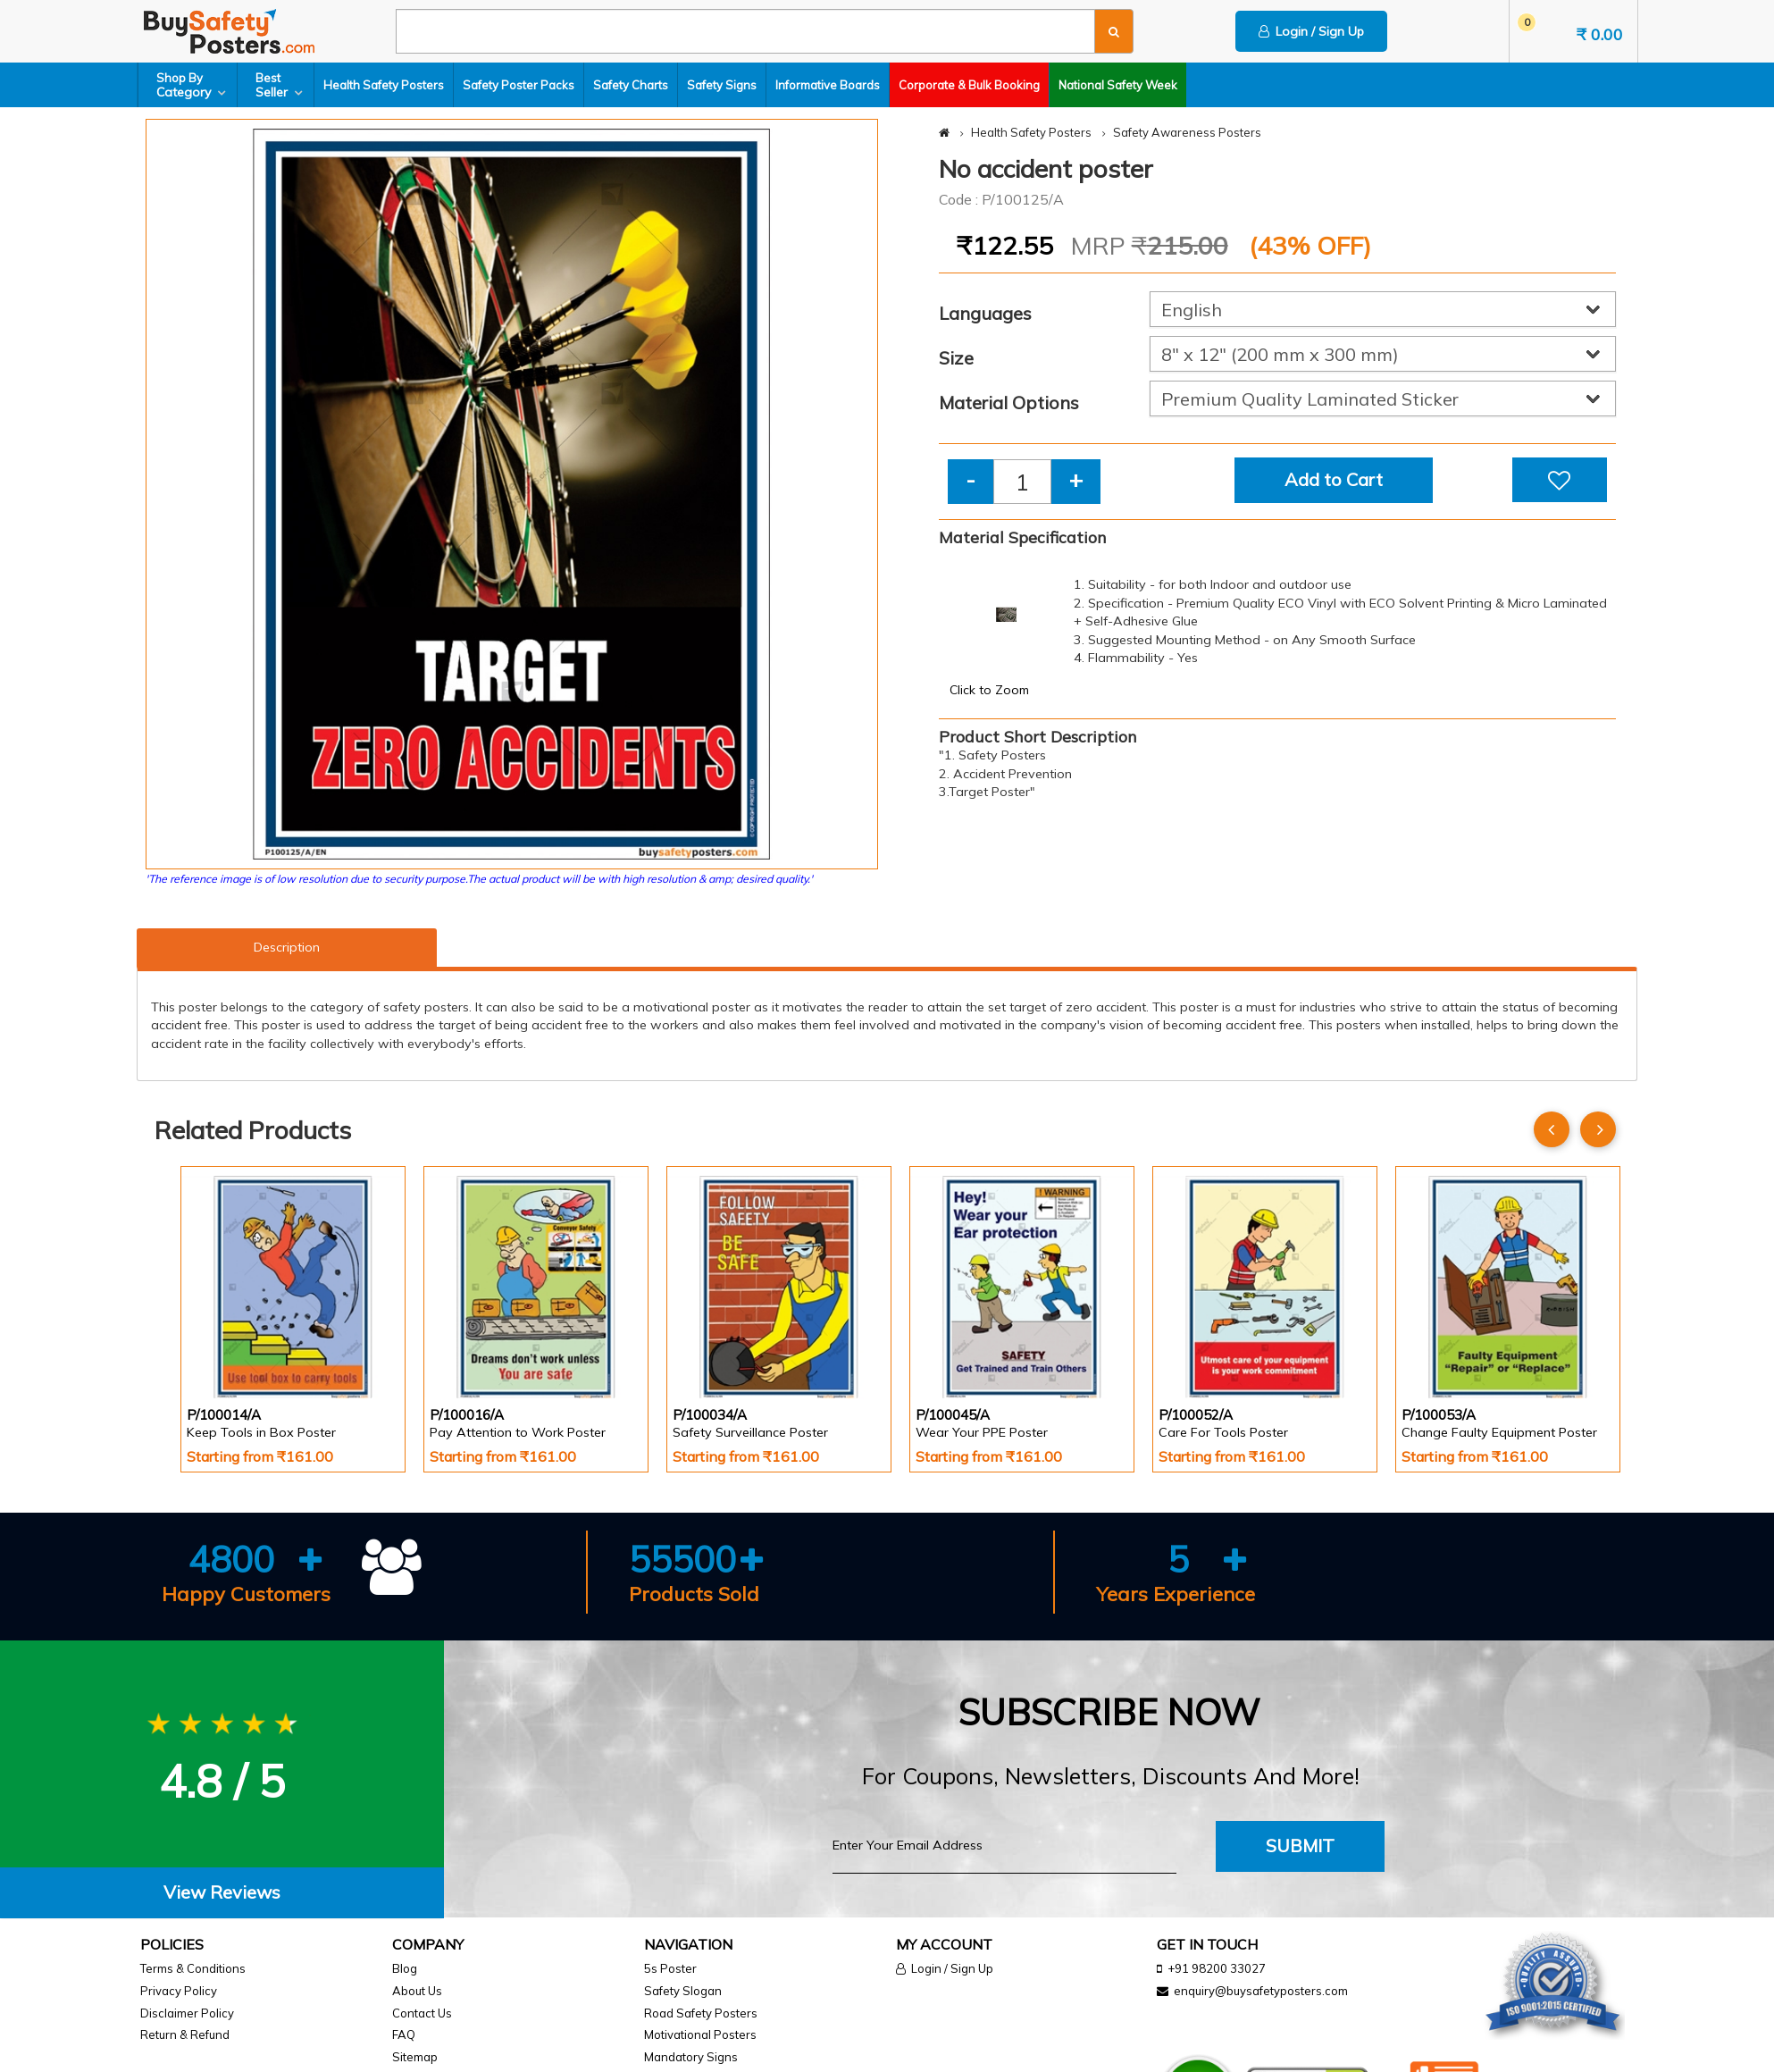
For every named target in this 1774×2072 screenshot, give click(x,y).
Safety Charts (630, 85)
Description (287, 947)
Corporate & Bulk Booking (969, 85)
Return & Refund (185, 2034)
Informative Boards (827, 85)
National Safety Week (1118, 85)
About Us (417, 1991)
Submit (1300, 1845)
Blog (404, 1968)
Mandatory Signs (691, 2057)
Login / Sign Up (1311, 31)
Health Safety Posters (383, 85)
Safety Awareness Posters (1187, 132)
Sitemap (415, 2057)
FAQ (403, 2034)
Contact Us (422, 2013)
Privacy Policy (178, 1991)
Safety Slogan (683, 1991)
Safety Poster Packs (518, 85)
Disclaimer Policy (187, 2013)
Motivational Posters (700, 2034)
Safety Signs (722, 85)
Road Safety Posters (700, 2013)
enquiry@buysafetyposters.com (1261, 1991)
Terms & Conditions (193, 1968)
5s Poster (670, 1968)
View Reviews (221, 1892)
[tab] (222, 1892)
